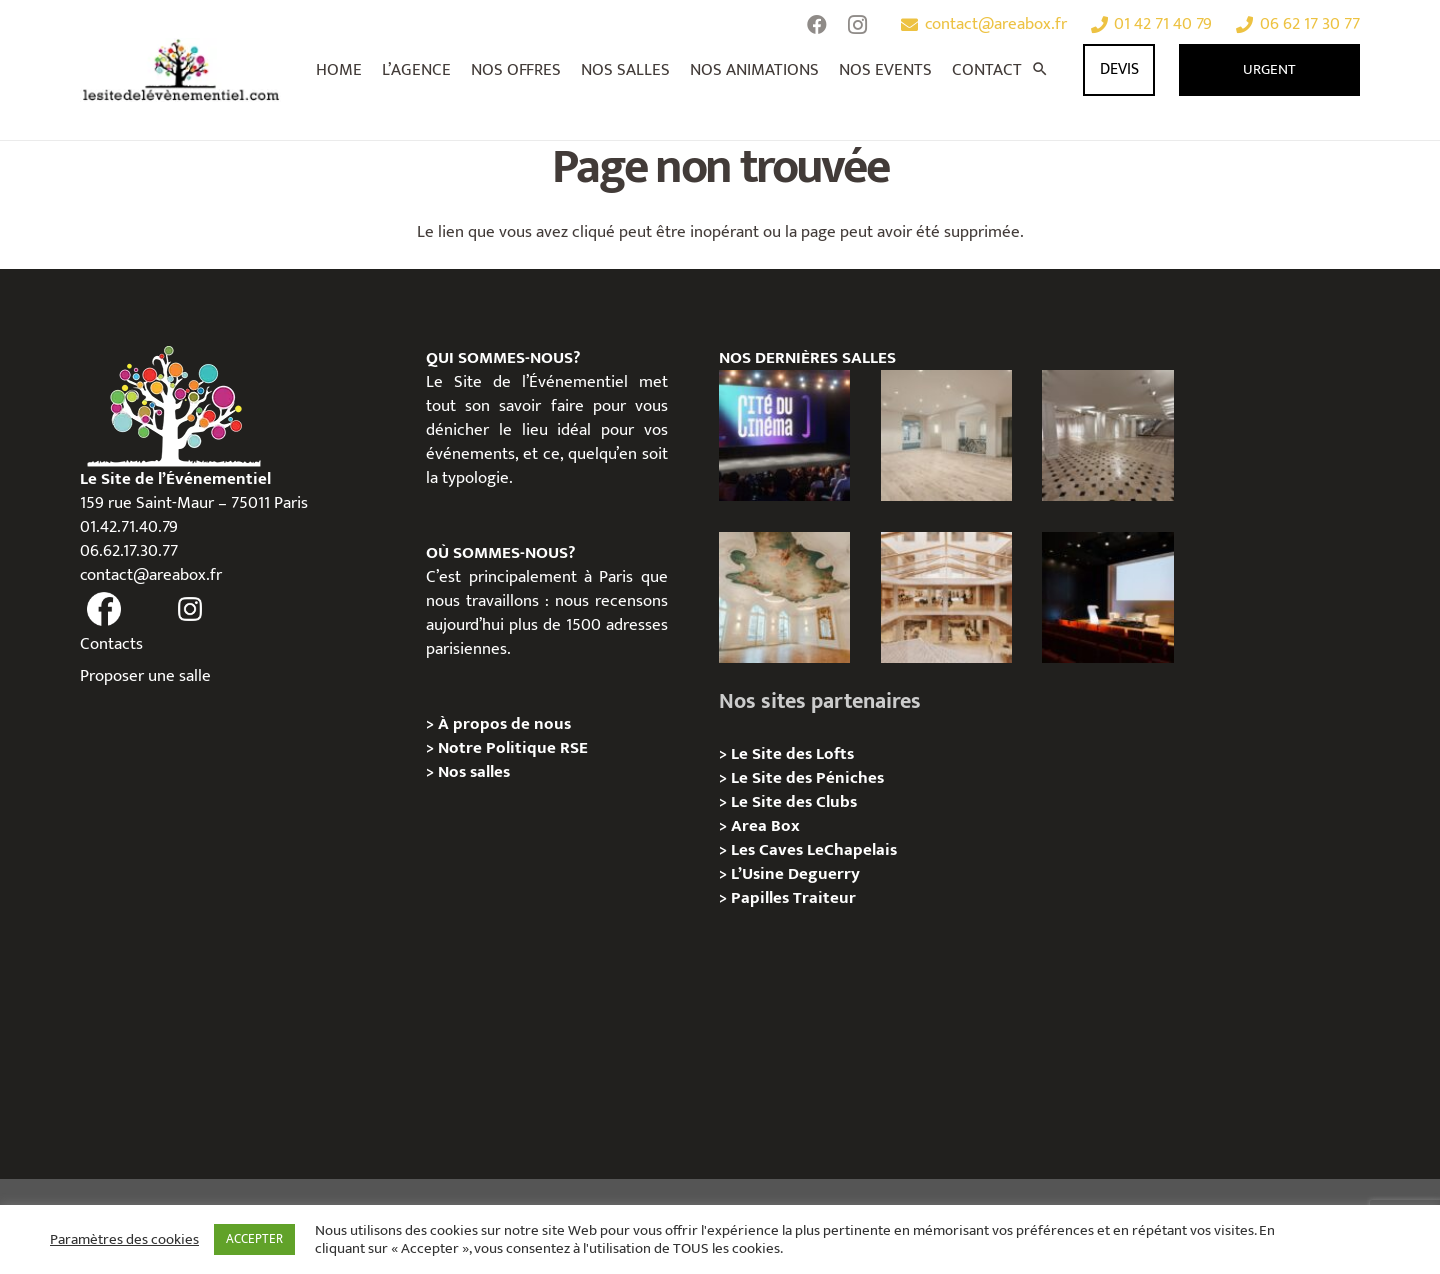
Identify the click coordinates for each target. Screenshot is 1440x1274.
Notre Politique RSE (513, 748)
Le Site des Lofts (792, 754)
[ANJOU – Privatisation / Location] (1107, 435)
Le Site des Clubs (794, 802)
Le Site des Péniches (807, 778)
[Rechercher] (1040, 70)
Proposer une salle (145, 676)
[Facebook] (817, 25)
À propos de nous (504, 724)
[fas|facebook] (104, 610)
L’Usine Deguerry (795, 874)
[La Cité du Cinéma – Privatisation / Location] (784, 435)
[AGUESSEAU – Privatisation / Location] (946, 435)
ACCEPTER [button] (254, 1239)
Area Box (765, 826)
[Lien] (181, 70)
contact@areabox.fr (151, 575)
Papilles (762, 898)
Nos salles (474, 772)
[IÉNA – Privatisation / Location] (784, 597)
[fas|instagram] (191, 610)
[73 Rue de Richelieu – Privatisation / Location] (946, 597)
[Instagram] (857, 25)
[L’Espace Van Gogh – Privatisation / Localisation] (1107, 597)
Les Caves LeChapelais (814, 850)
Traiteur (824, 898)
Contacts (111, 644)
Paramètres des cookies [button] (124, 1240)
